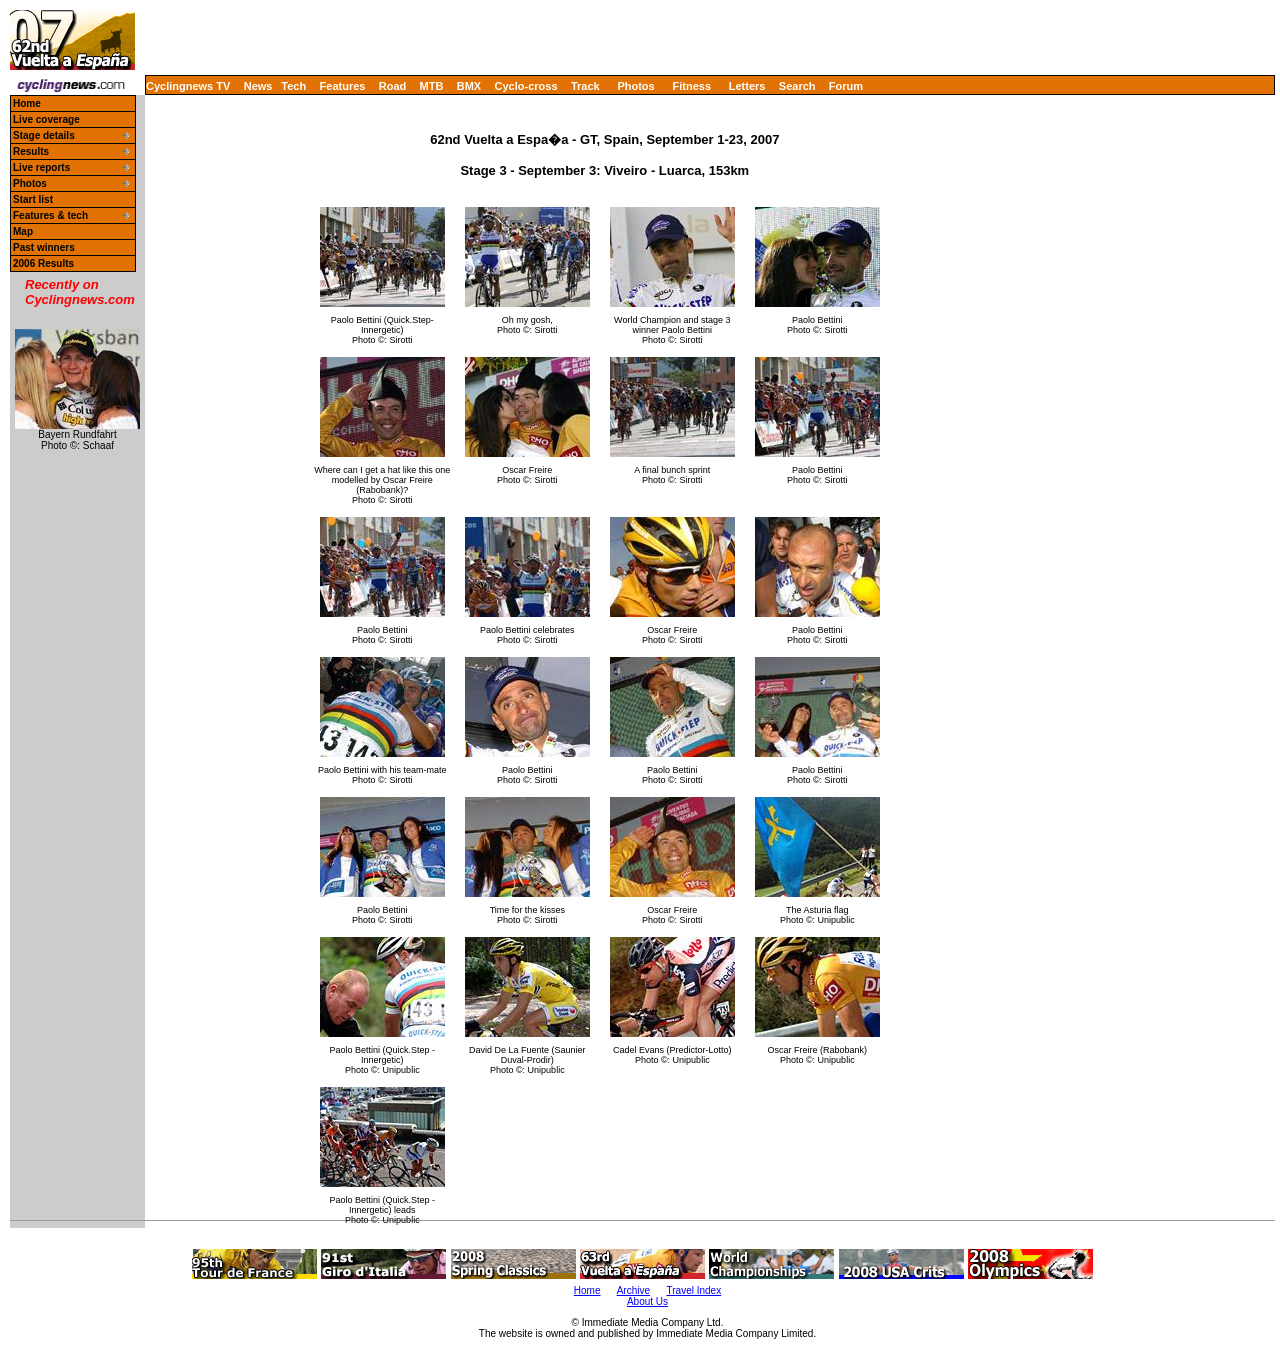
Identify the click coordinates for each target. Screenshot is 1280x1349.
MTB (432, 86)
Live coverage (46, 119)
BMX (469, 86)
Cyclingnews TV (188, 86)
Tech (293, 86)
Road (393, 86)
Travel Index (694, 1290)
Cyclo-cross (526, 86)
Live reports (41, 167)
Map (23, 231)
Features (343, 86)
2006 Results (43, 263)
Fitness (691, 86)
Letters (747, 86)
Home (27, 103)
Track (585, 86)
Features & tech (50, 215)
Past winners (44, 247)
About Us (647, 1301)
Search (797, 86)
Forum (846, 86)
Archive (633, 1290)
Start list (33, 199)
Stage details (44, 135)
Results (31, 151)
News (258, 86)
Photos (635, 86)
